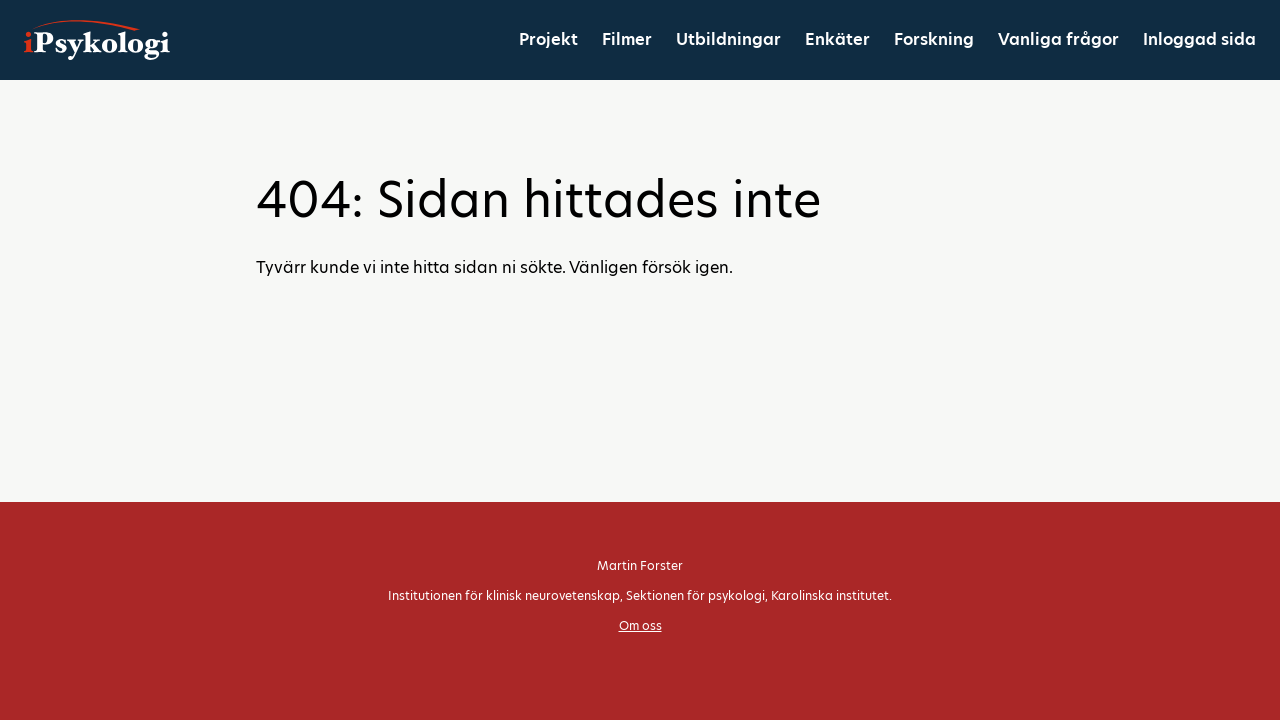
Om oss (640, 625)
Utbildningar (728, 39)
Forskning (934, 39)
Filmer (627, 39)
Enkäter (837, 39)
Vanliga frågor (1058, 39)
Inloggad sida (1199, 39)
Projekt (548, 39)
